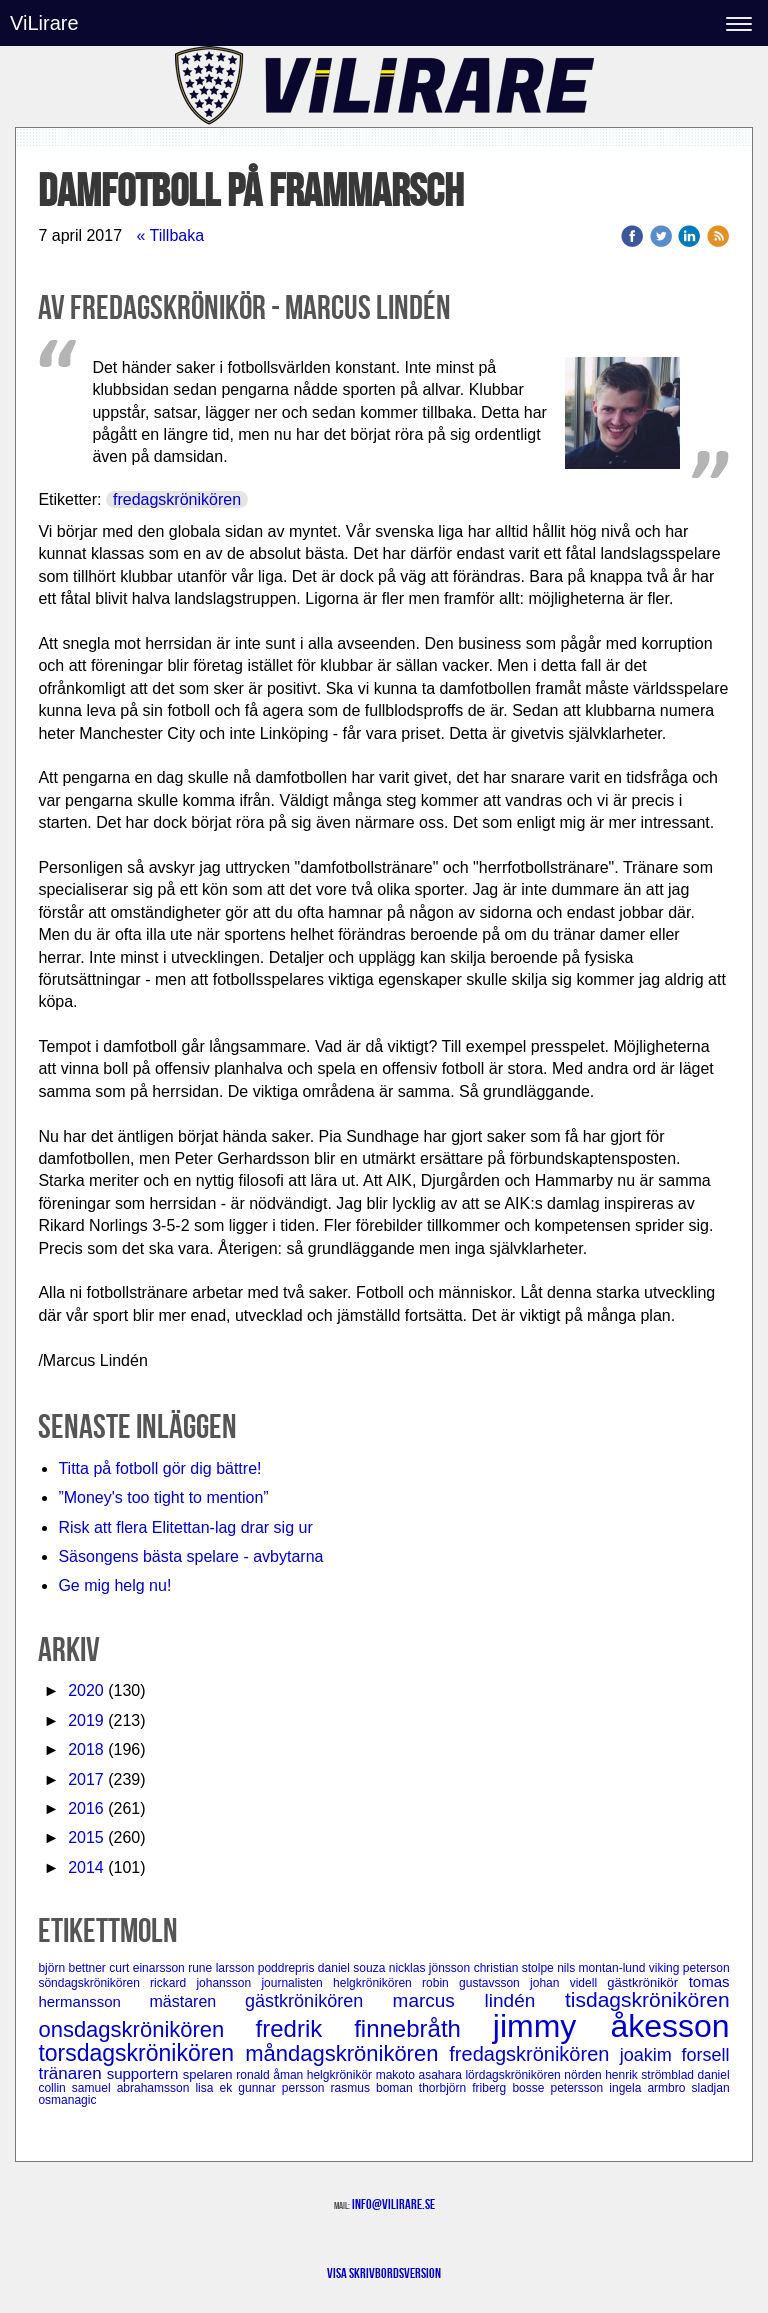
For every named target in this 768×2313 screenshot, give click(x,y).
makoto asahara (421, 2075)
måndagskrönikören (347, 2053)
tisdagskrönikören (647, 1999)
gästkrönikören (318, 2001)
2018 (86, 1749)
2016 (86, 1808)
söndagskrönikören (94, 1983)
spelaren (210, 2074)
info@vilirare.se (393, 2204)
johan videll (568, 1983)
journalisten (297, 1983)
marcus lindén (479, 2000)
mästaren (198, 2001)
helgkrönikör (341, 2075)
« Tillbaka (170, 235)
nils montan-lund (603, 1968)
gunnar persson (284, 2088)
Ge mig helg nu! (114, 1585)
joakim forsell (675, 2055)
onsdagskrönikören (146, 2029)
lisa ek (216, 2088)
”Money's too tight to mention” (163, 1497)
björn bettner (73, 1968)
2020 (86, 1690)
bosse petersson (560, 2088)
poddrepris (288, 1968)
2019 (86, 1720)
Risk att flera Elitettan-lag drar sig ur (185, 1527)
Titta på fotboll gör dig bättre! (159, 1468)
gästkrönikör (647, 1982)
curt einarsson (148, 1968)
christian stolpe (516, 1968)
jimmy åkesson (611, 2026)
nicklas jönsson (431, 1968)
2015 (86, 1837)
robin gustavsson (476, 1983)
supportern (145, 2073)
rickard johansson (205, 1983)
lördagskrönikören (514, 2075)
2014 (86, 1867)
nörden (584, 2075)
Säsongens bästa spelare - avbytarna (193, 1556)
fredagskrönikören (177, 499)
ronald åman (271, 2075)
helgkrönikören (377, 1983)
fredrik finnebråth (374, 2028)
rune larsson (223, 1968)
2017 (86, 1779)
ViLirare (44, 23)
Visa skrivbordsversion (384, 2273)
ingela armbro (650, 2088)
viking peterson (689, 1968)
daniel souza (353, 1968)
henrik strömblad (651, 2075)
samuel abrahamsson (134, 2088)
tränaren (72, 2073)
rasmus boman (375, 2088)
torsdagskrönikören (141, 2053)
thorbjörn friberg (466, 2088)
